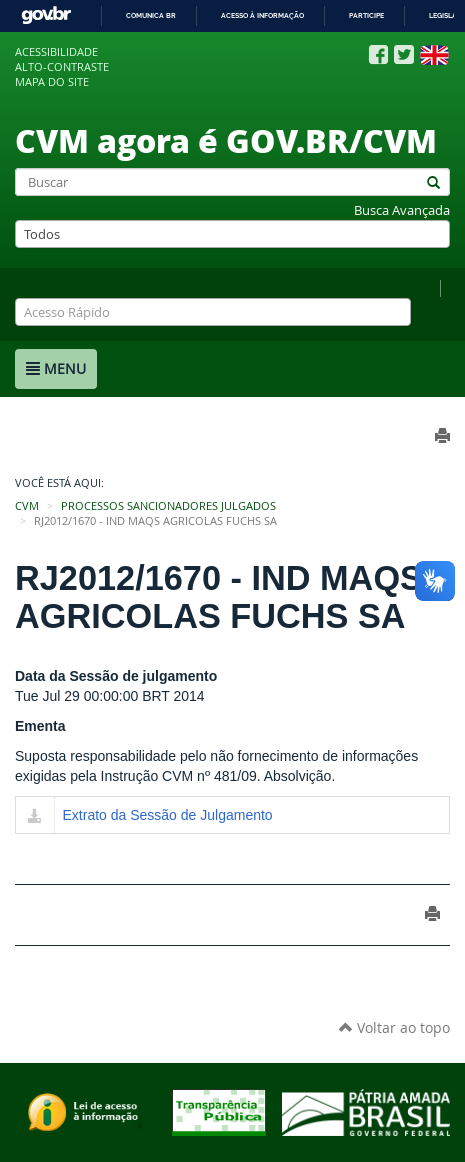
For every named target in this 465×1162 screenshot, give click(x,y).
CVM (27, 506)
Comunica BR (151, 15)
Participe (366, 15)
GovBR (46, 15)
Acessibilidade (56, 52)
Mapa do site (52, 82)
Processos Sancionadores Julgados (168, 506)
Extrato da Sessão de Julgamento (168, 815)
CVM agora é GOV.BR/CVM (226, 140)
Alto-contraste (62, 67)
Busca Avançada (402, 210)
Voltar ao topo (394, 1027)
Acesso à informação (262, 15)
